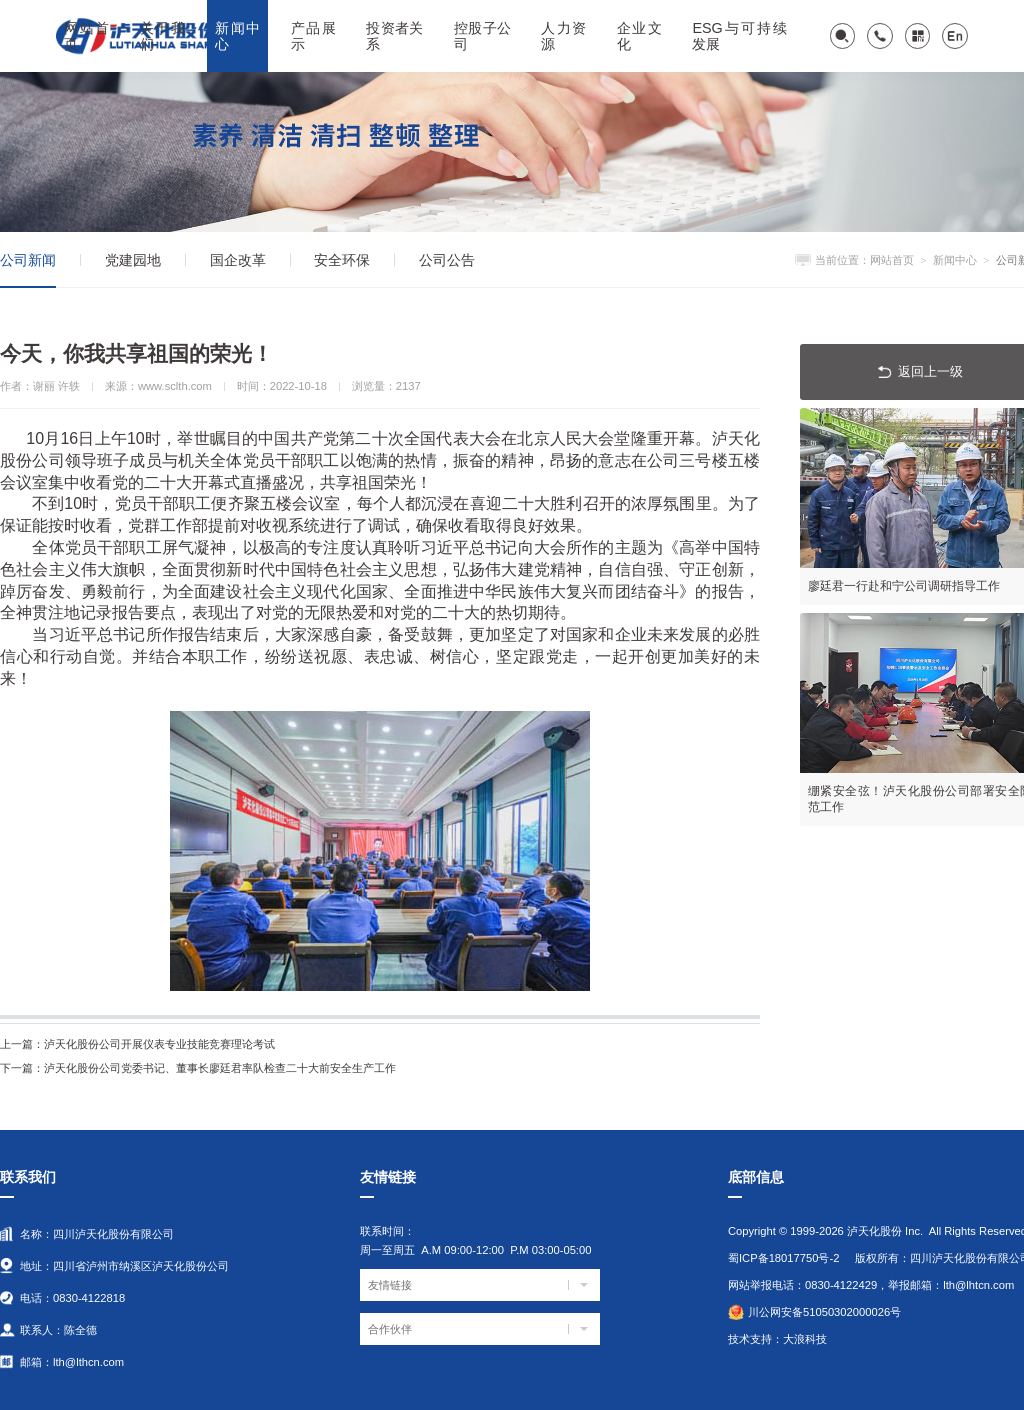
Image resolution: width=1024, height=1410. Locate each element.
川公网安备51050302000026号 (824, 1312)
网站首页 (892, 260)
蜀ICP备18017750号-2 (783, 1258)
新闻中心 (955, 260)
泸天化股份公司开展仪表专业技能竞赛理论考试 (137, 1044)
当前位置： (842, 260)
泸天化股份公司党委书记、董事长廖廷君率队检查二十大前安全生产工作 (198, 1068)
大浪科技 (805, 1339)
